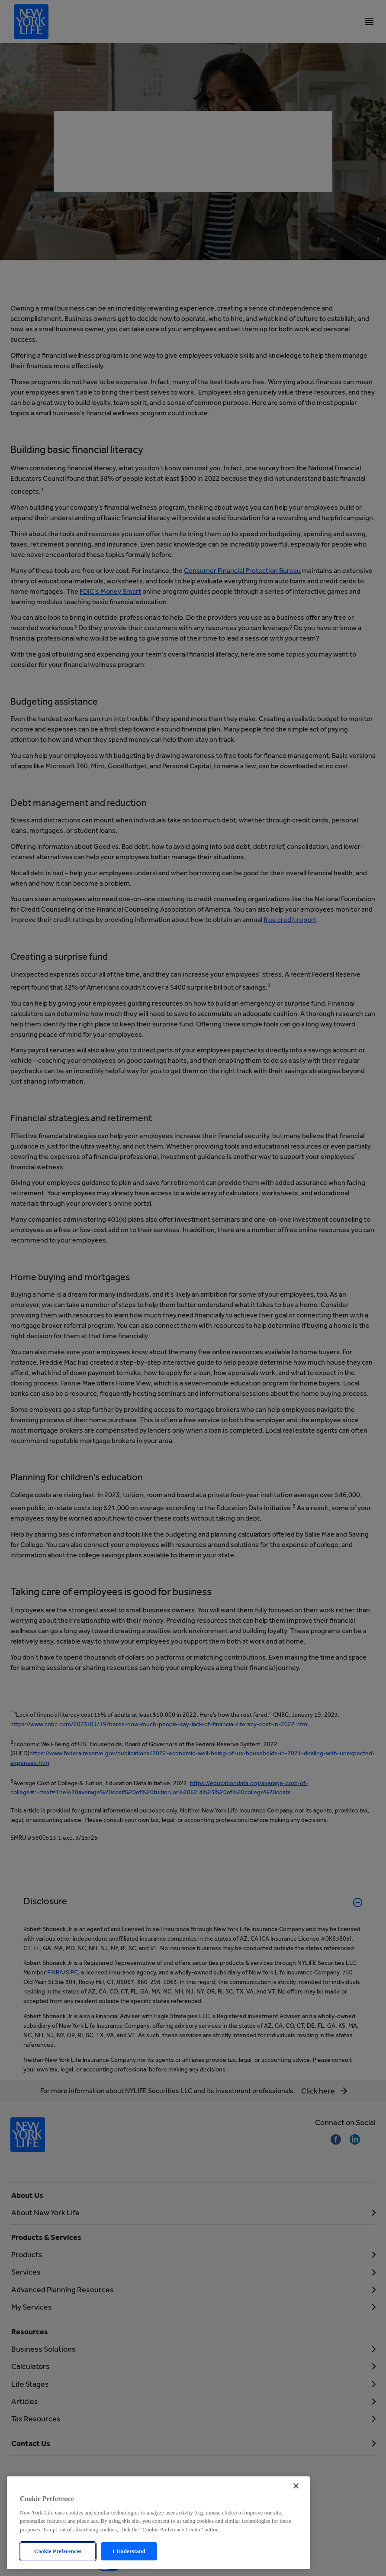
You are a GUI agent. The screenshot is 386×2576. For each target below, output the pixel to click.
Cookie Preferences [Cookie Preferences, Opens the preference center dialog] (57, 2564)
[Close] (296, 2498)
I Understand (129, 2564)
